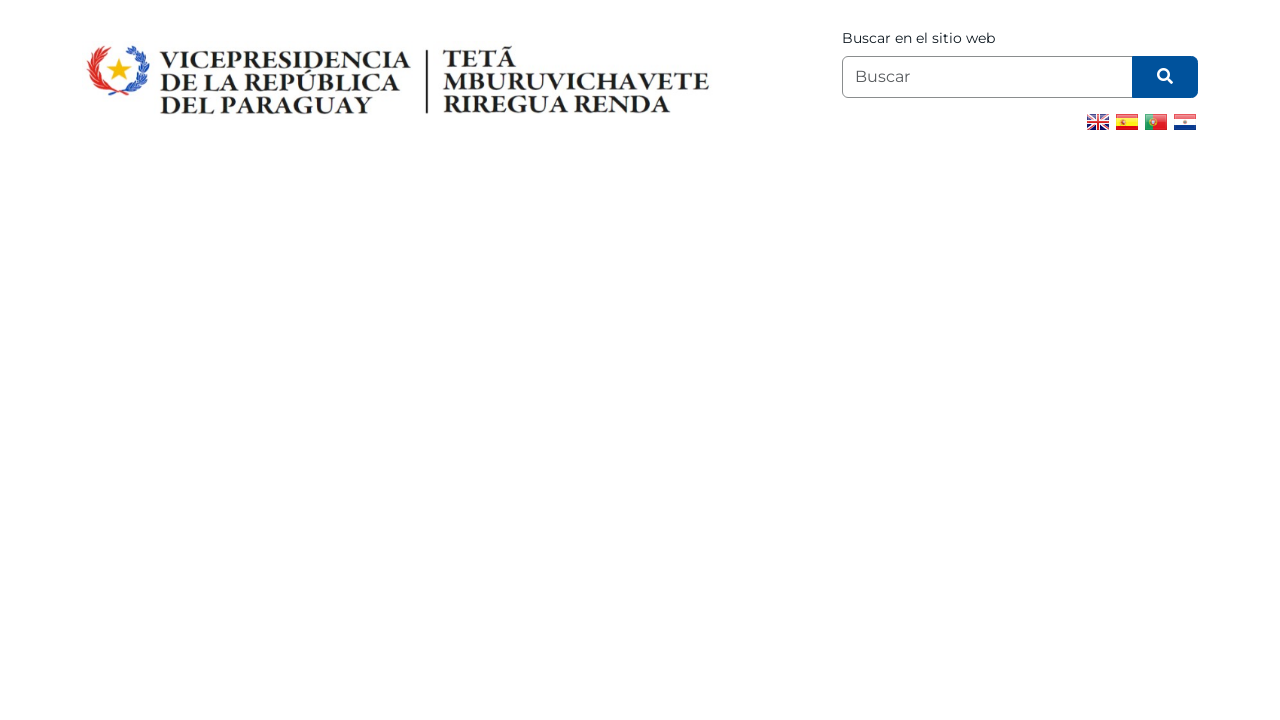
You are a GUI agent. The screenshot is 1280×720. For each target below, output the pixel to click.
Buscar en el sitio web (918, 38)
